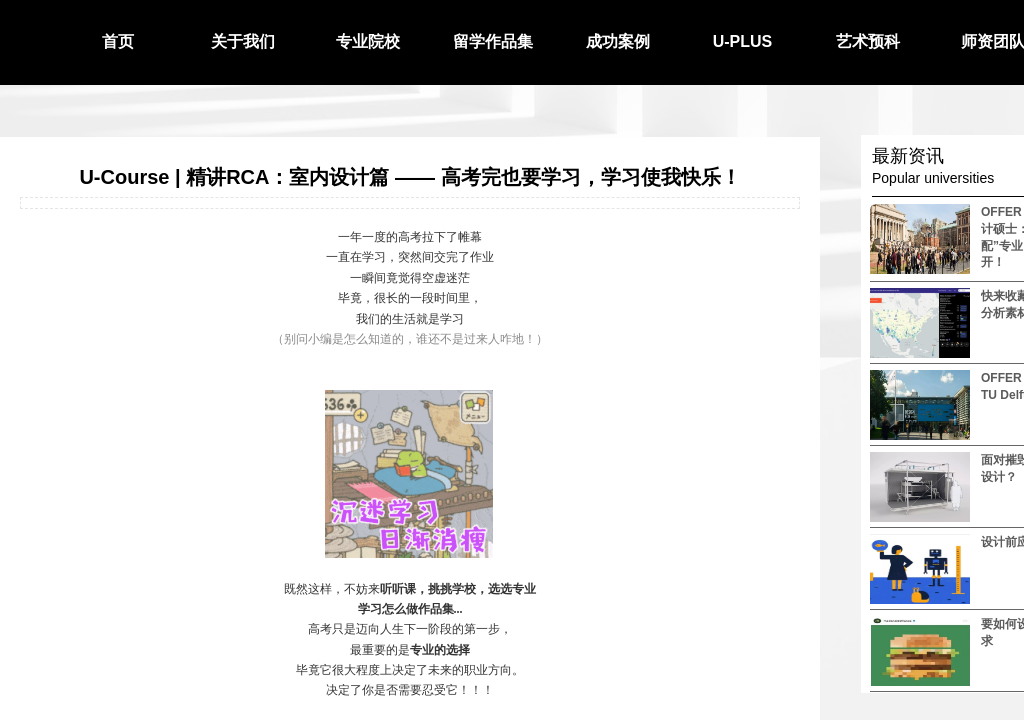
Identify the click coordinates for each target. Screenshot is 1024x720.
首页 (118, 41)
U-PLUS (743, 41)
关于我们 (243, 41)
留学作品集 (493, 41)
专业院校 (368, 41)
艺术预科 (868, 41)
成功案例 (618, 41)
